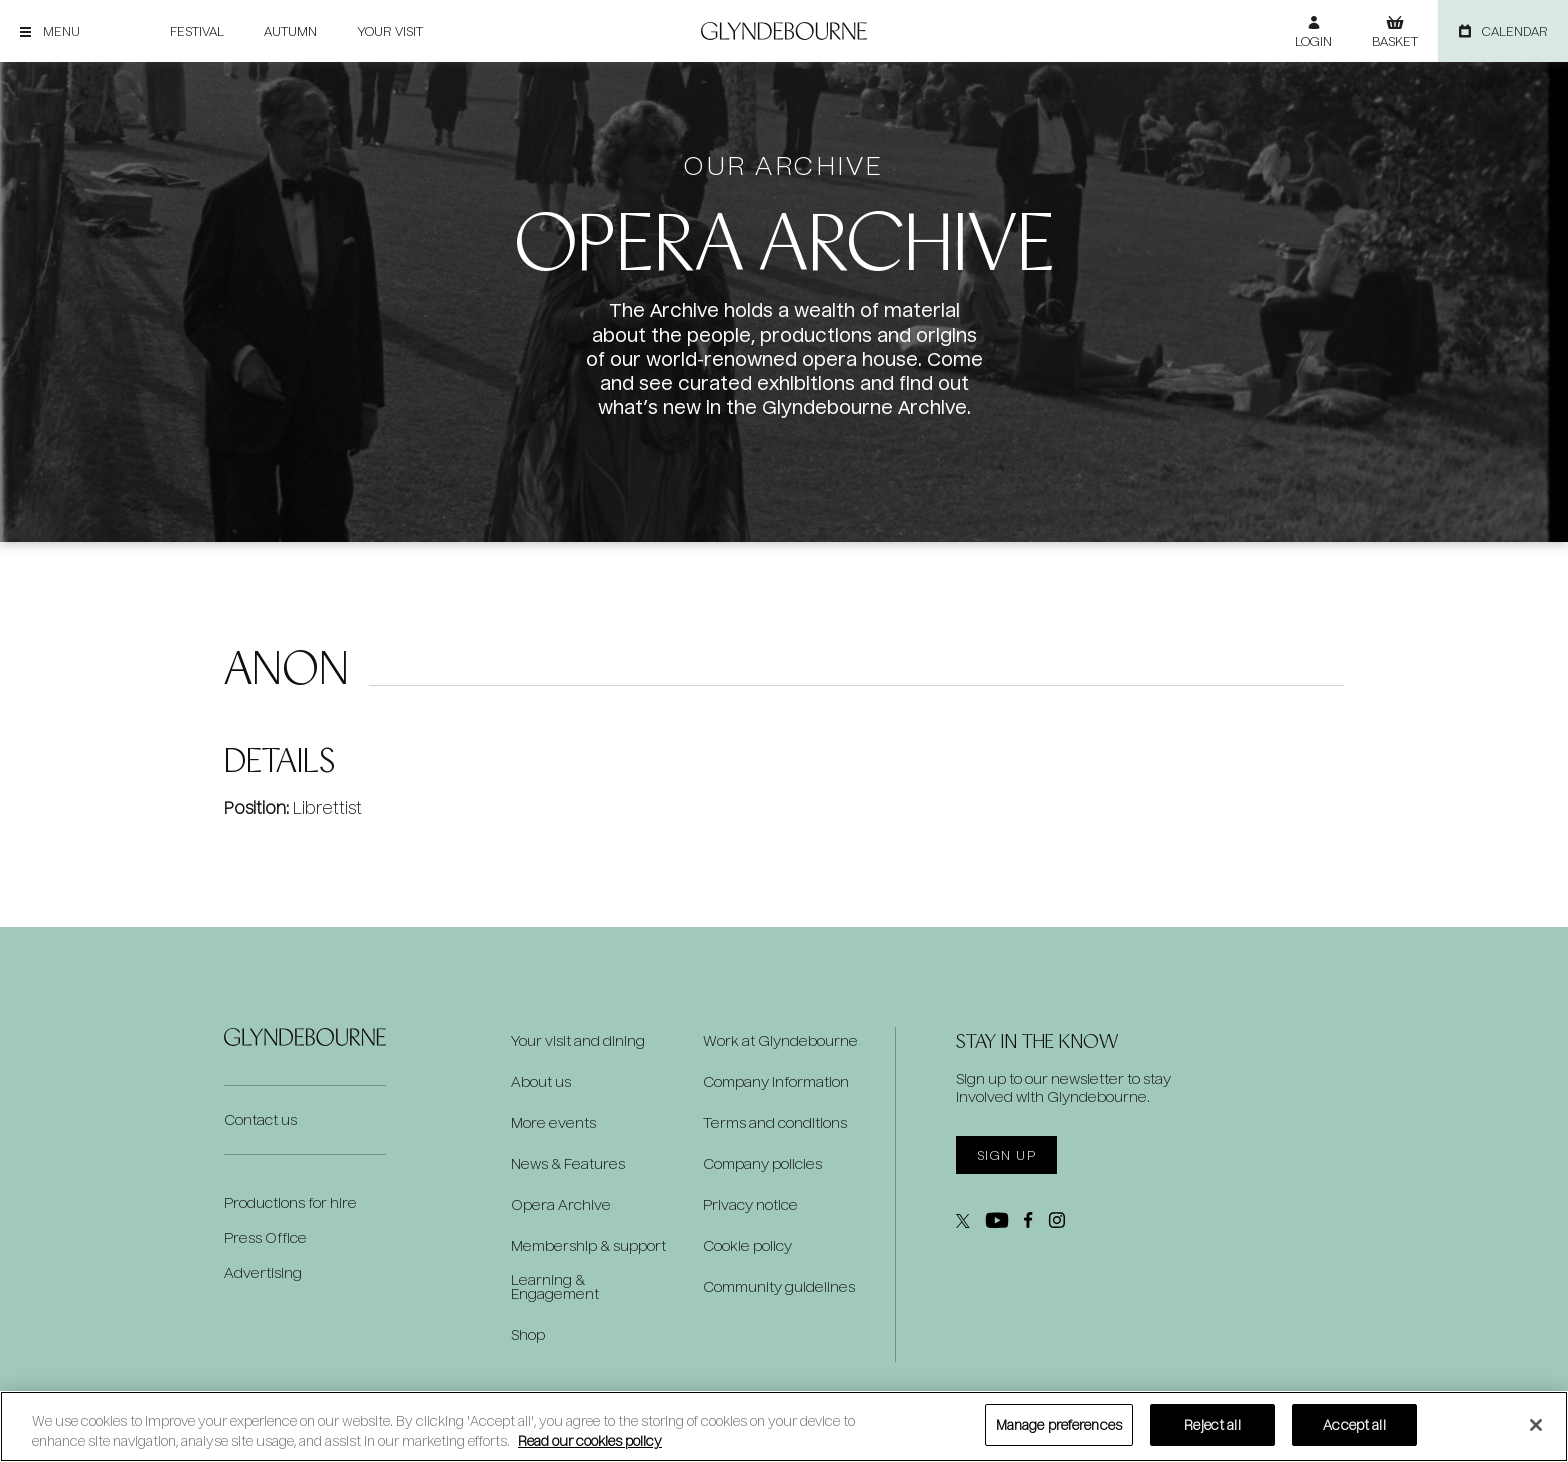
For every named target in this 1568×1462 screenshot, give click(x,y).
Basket (1395, 41)
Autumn (290, 31)
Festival (197, 31)
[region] (784, 1426)
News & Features (568, 1164)
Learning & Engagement (555, 1287)
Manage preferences (1059, 1424)
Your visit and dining (578, 1041)
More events (553, 1123)
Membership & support (588, 1246)
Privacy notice (750, 1205)
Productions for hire (290, 1202)
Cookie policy (747, 1246)
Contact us (260, 1119)
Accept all (1354, 1424)
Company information (776, 1082)
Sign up (1006, 1155)
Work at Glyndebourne (780, 1041)
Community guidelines (779, 1287)
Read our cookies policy (590, 1440)
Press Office (265, 1237)
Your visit (390, 31)
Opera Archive (561, 1205)
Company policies (762, 1164)
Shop (528, 1335)
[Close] (1536, 1425)
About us (541, 1082)
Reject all (1212, 1424)
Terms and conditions (775, 1123)
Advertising (263, 1272)
